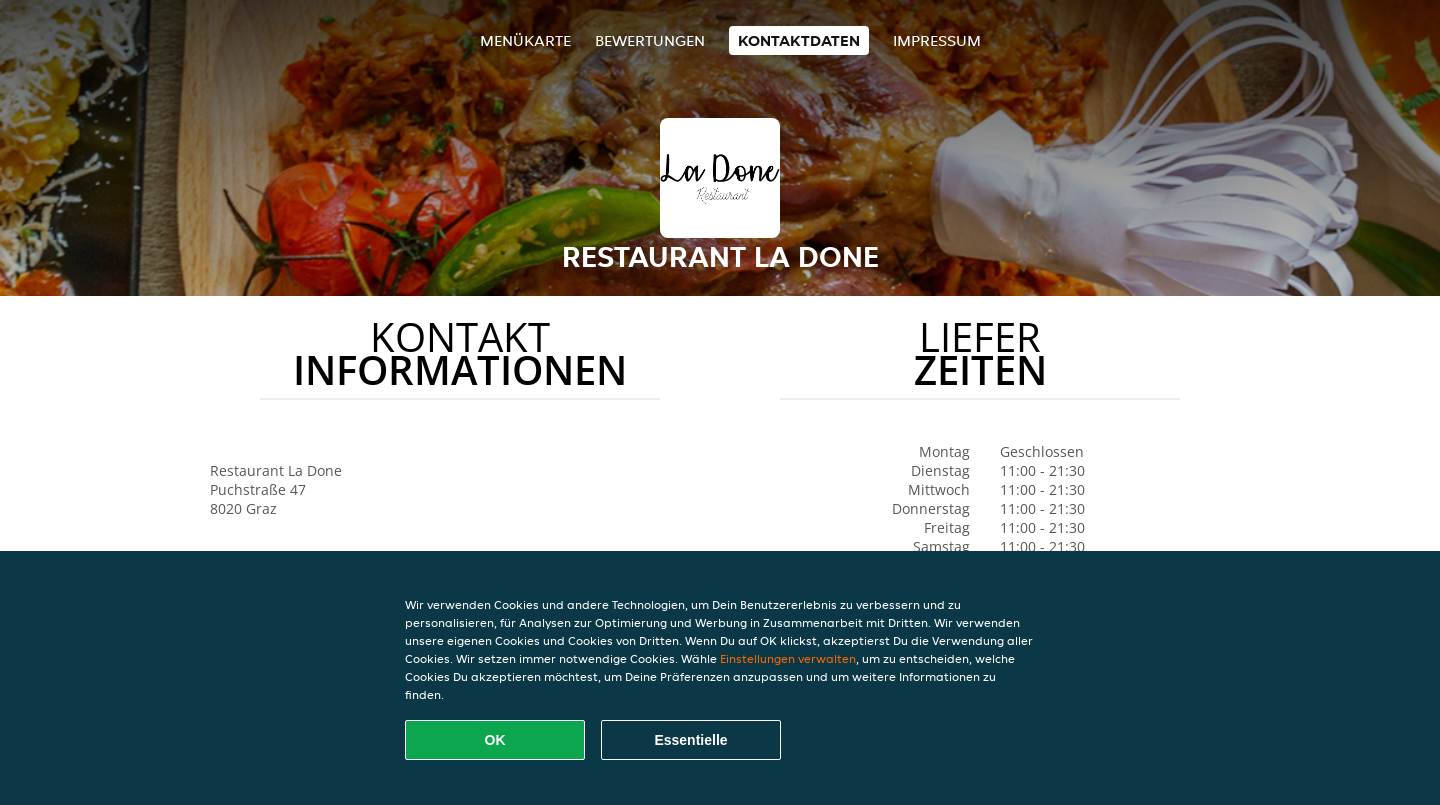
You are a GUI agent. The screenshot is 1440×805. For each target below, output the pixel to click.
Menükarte (525, 40)
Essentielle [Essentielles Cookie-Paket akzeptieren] (690, 740)
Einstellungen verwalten (788, 658)
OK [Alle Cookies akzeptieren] (495, 740)
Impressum (937, 40)
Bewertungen (650, 40)
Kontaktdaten (799, 40)
